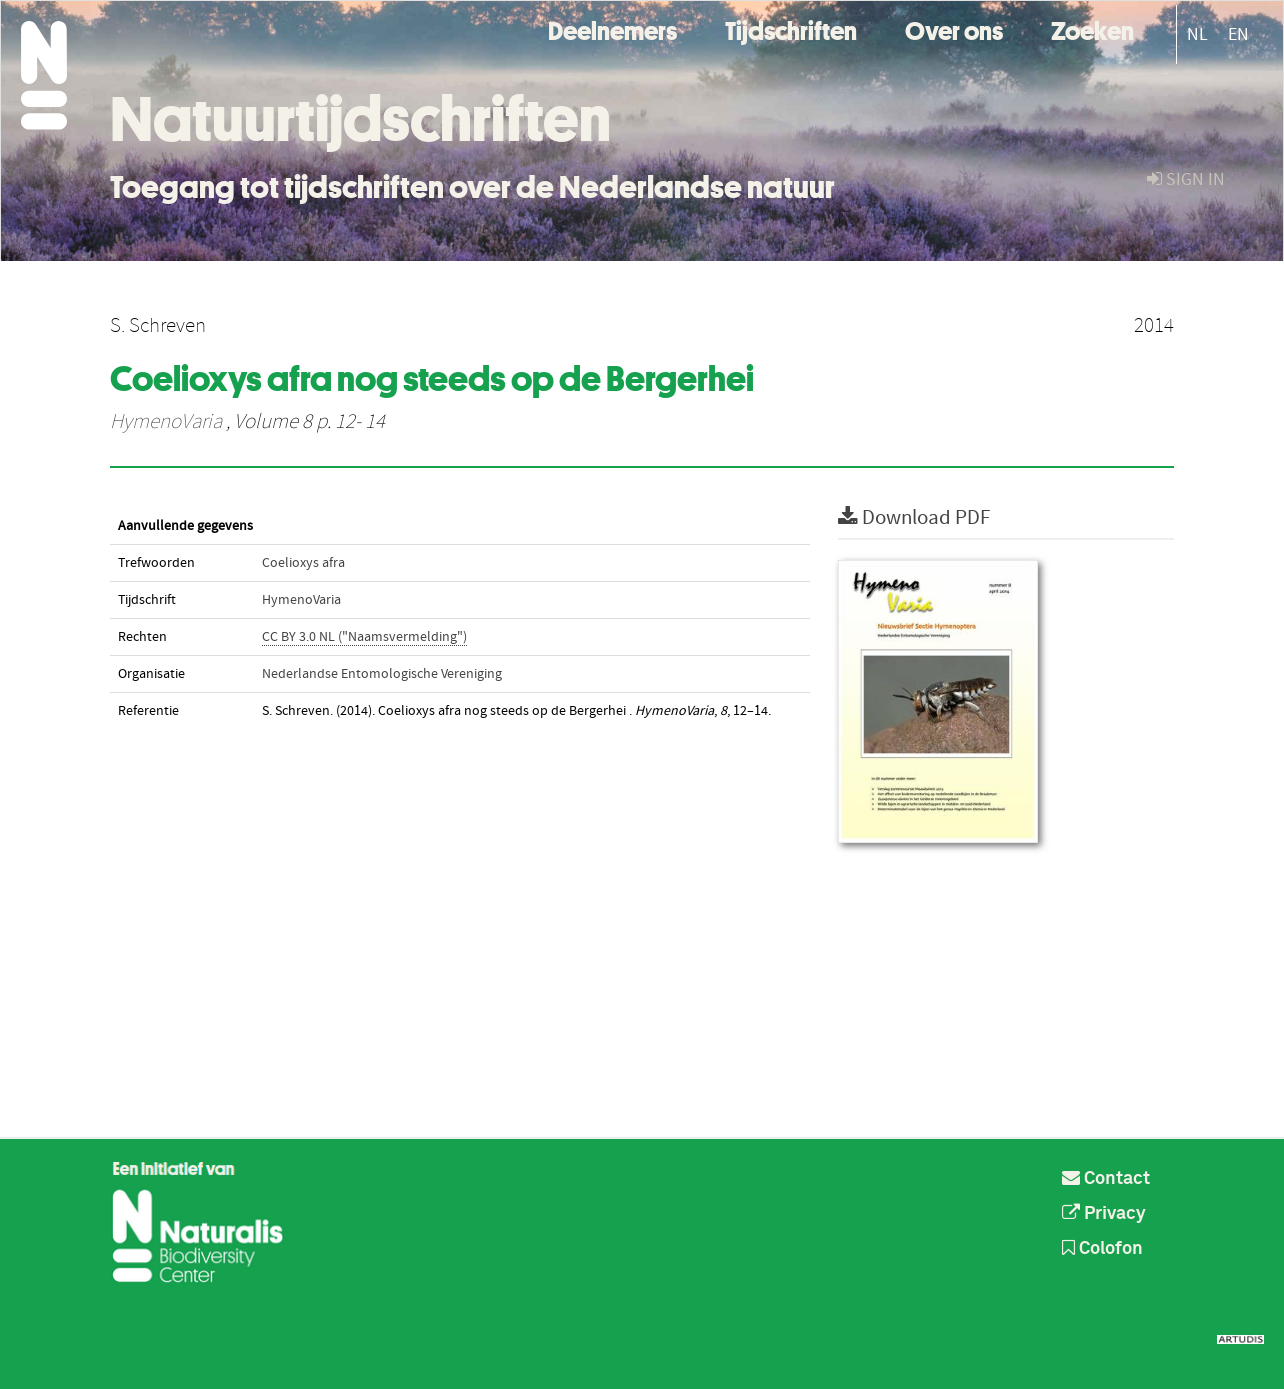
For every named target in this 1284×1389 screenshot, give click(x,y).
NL (1197, 34)
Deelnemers (612, 28)
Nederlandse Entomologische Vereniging (382, 674)
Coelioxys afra (303, 563)
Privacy (1104, 1214)
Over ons (954, 28)
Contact (1106, 1179)
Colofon (1102, 1249)
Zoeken (1092, 28)
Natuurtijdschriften (360, 119)
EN (1238, 34)
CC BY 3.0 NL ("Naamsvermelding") (364, 637)
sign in (1186, 179)
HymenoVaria (166, 422)
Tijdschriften (791, 28)
